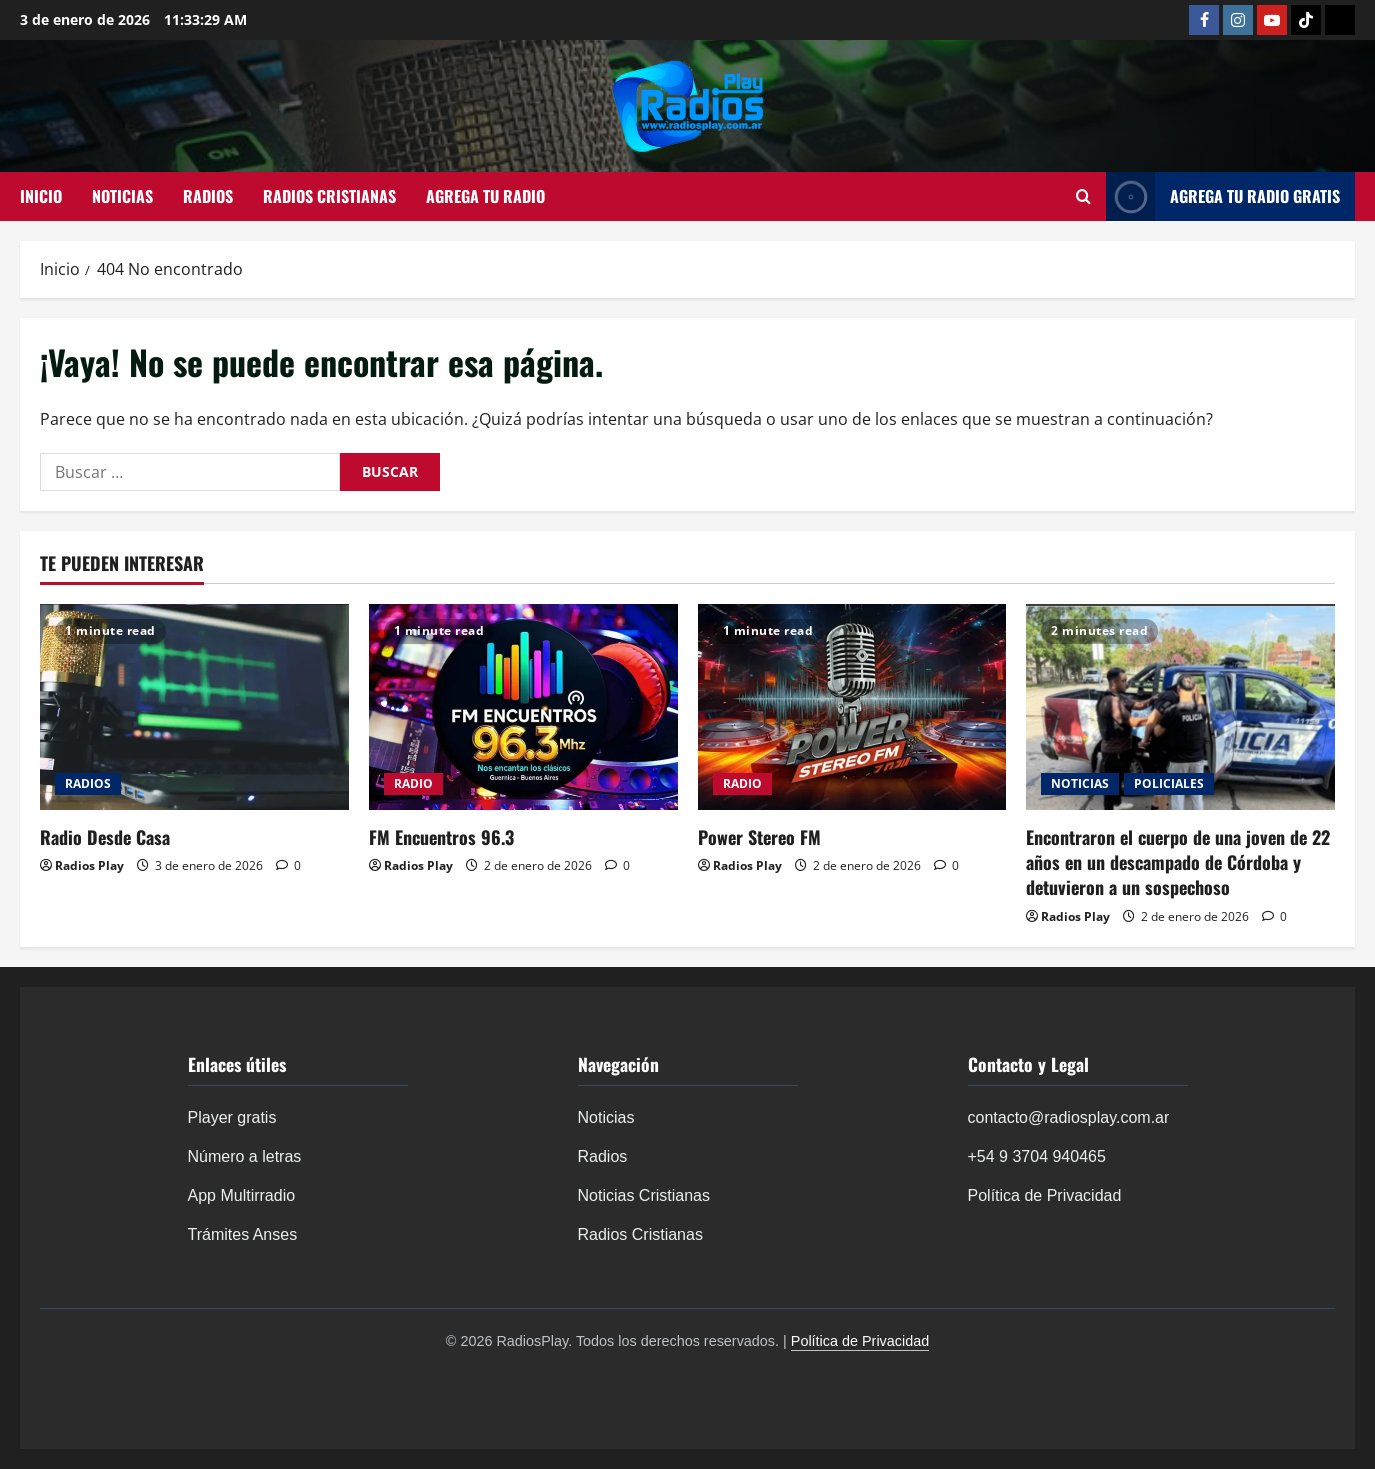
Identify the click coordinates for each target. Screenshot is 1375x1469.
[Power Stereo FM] (852, 707)
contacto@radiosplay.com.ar (1069, 1117)
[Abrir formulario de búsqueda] (1083, 196)
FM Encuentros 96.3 (441, 837)
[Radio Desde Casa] (194, 707)
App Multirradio (242, 1195)
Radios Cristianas (640, 1234)
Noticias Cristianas (644, 1195)
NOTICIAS (122, 196)
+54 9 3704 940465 (1037, 1156)
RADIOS (208, 196)
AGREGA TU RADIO (485, 196)
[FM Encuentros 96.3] (523, 707)
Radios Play (89, 865)
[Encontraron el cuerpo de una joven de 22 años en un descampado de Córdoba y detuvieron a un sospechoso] (1180, 707)
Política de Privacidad (1045, 1195)
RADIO (413, 783)
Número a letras (245, 1156)
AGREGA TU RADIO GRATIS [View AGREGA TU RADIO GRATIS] (1223, 196)
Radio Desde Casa (105, 837)
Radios (603, 1156)
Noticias (606, 1117)
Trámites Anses (243, 1234)
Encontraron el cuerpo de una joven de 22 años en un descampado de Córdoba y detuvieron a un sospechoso (1178, 862)
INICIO (41, 196)
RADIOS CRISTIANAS (329, 196)
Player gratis (232, 1117)
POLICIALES (1169, 783)
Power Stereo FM (759, 837)
